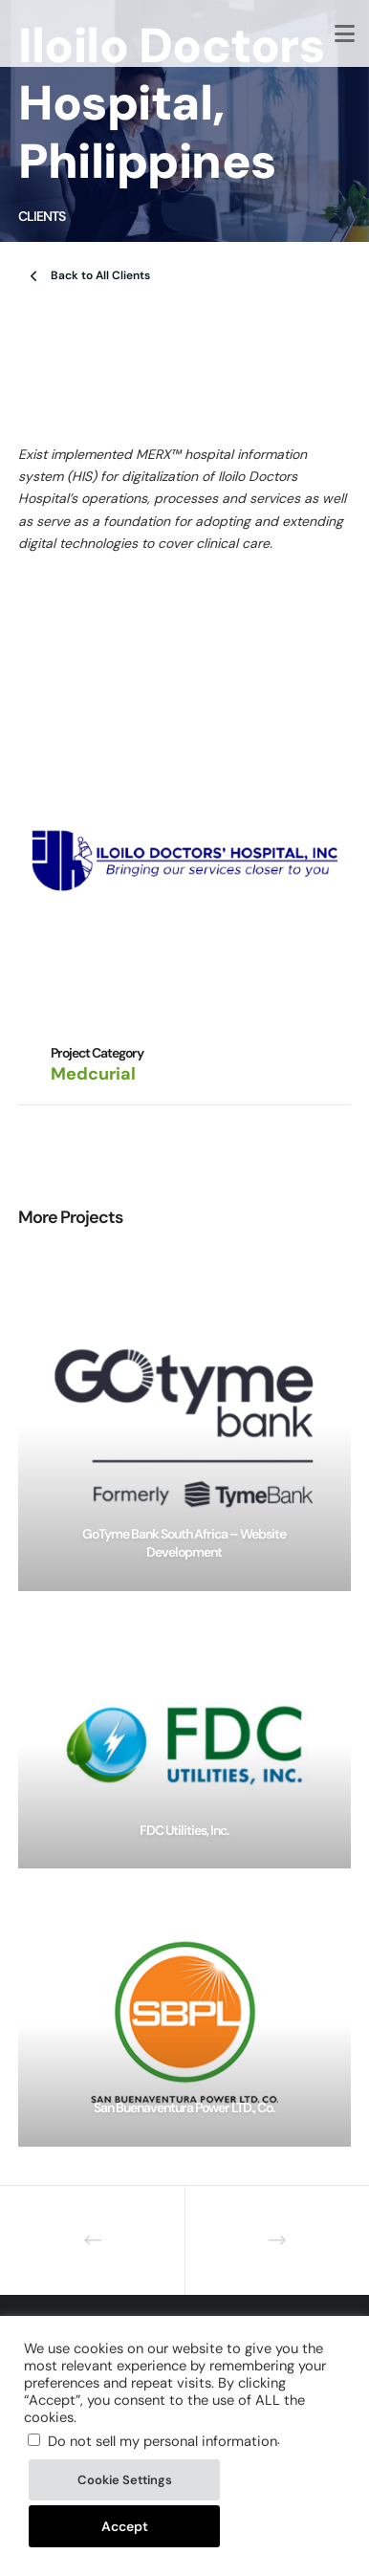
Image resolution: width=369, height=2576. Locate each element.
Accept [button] (124, 2526)
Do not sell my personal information (162, 2441)
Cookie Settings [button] (124, 2480)
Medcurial (93, 1073)
